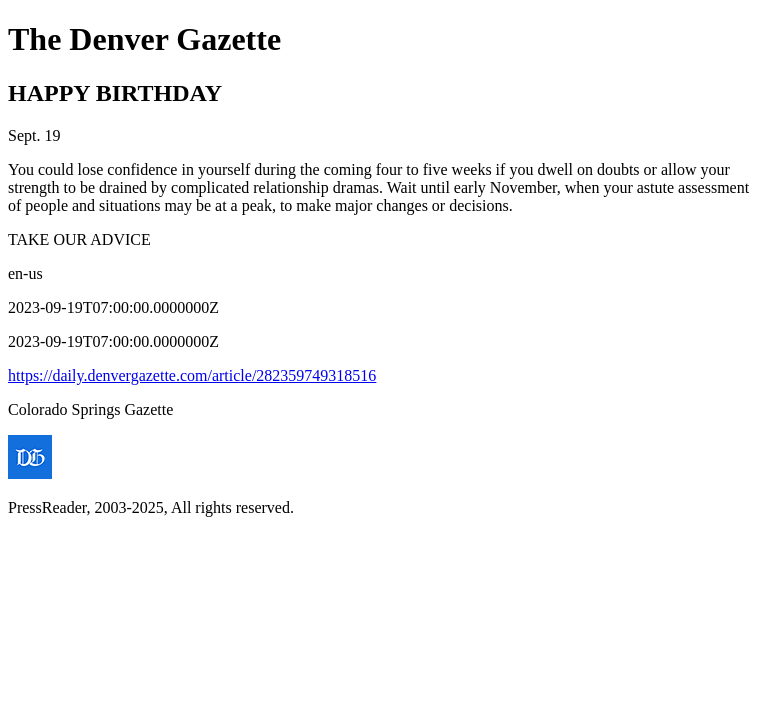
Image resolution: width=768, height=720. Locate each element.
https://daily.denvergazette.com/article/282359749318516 (192, 375)
